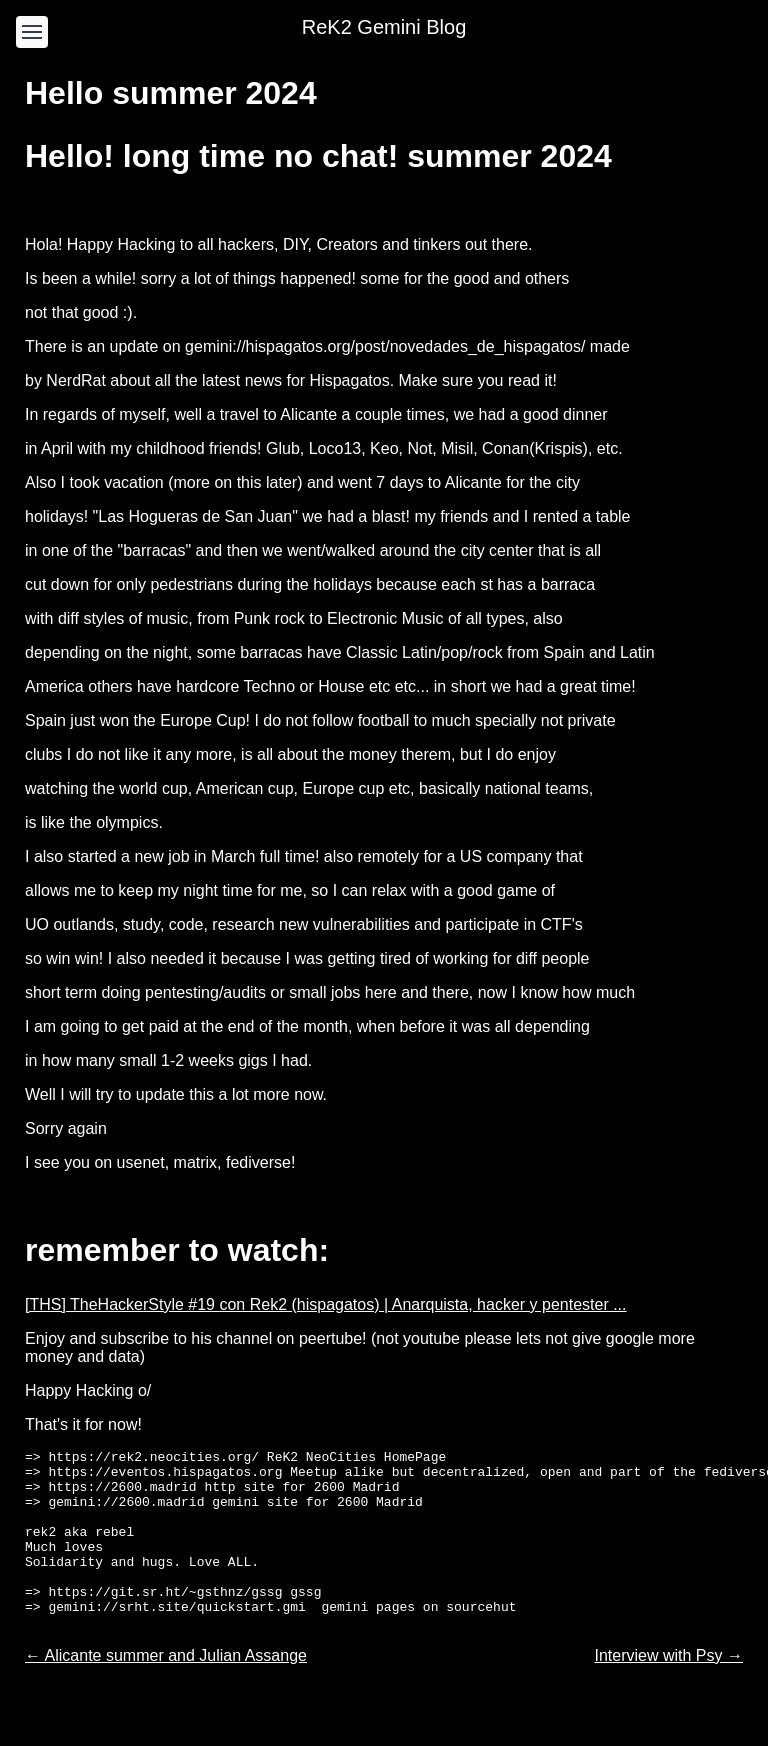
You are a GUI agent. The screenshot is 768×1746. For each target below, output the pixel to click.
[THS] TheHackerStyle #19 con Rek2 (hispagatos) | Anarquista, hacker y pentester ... (326, 1304)
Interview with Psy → (669, 1688)
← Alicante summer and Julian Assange (166, 1688)
